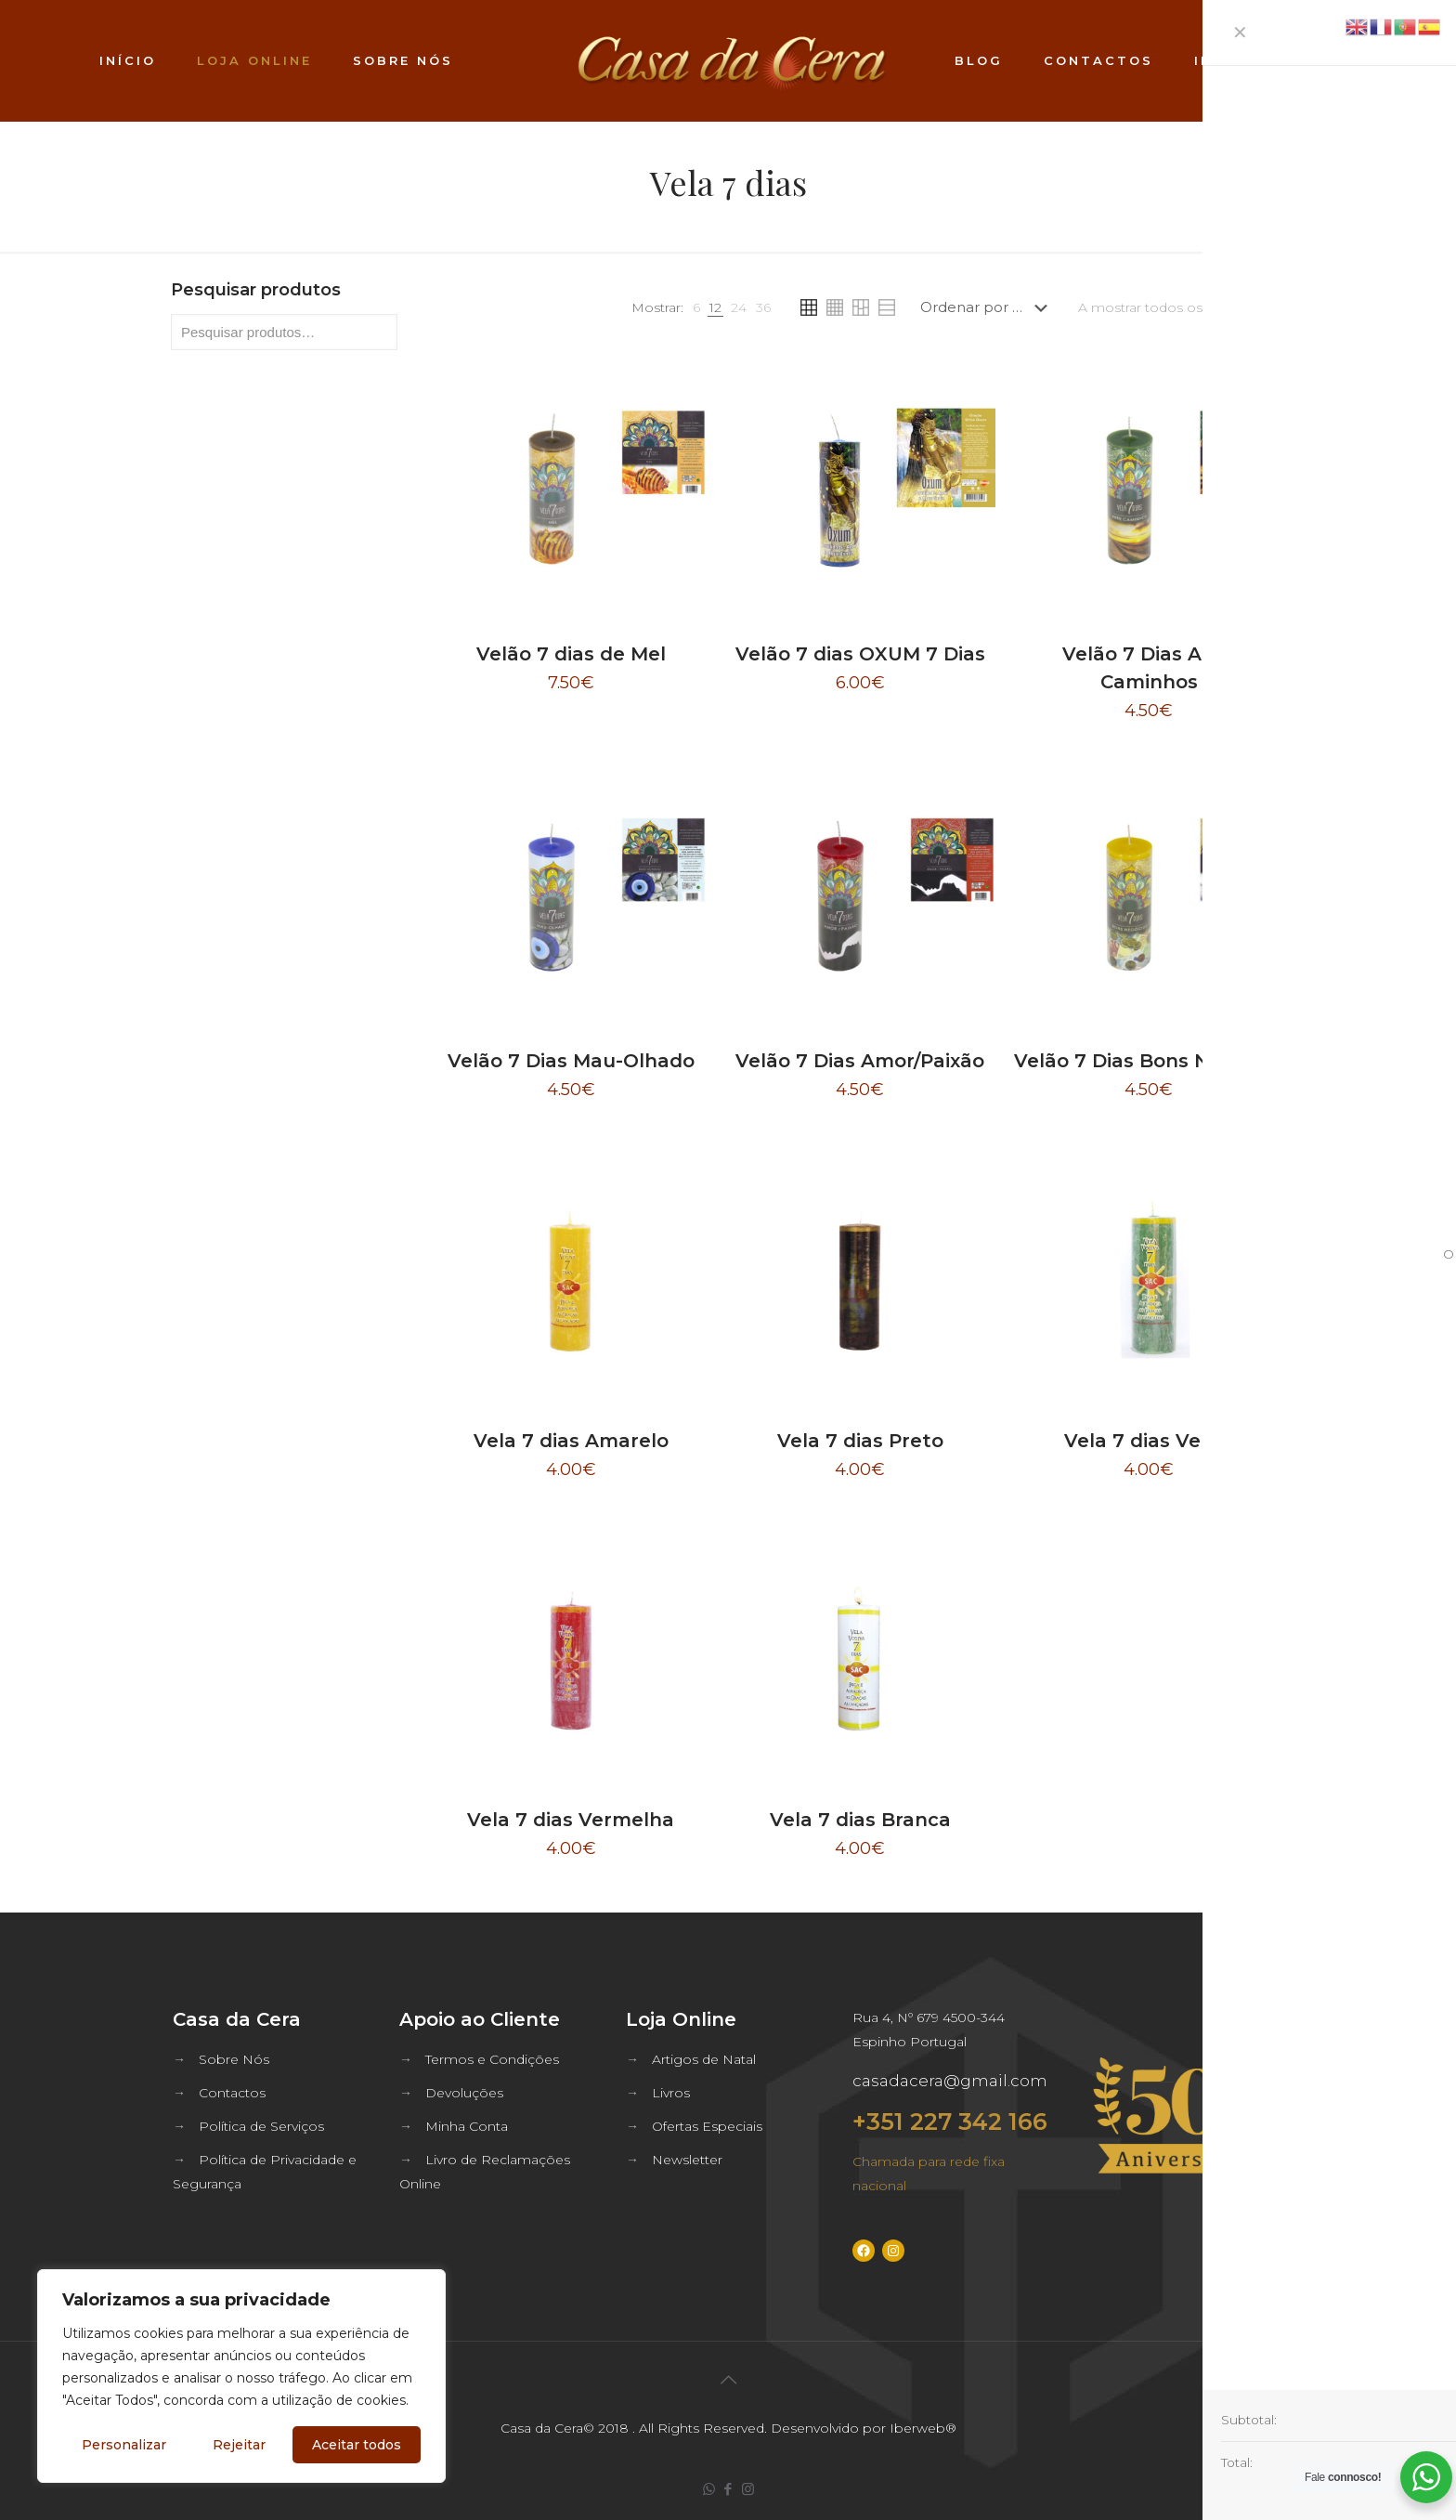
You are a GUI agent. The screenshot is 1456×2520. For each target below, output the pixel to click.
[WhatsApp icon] (709, 2489)
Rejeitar (239, 2444)
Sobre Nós (234, 2059)
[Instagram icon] (748, 2489)
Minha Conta (466, 2126)
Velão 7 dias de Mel (571, 654)
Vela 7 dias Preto (860, 1441)
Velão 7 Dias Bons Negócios (1149, 1061)
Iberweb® (923, 2428)
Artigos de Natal (704, 2059)
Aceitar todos (356, 2444)
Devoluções (464, 2092)
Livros (671, 2092)
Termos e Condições (492, 2059)
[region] (241, 2376)
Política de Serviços (261, 2126)
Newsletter (687, 2159)
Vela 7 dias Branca (860, 1819)
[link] (696, 307)
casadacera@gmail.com (949, 2080)
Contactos (232, 2092)
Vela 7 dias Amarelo (571, 1441)
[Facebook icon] (728, 2489)
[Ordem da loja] (987, 307)
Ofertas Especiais (707, 2126)
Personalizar (124, 2444)
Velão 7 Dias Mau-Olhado (571, 1061)
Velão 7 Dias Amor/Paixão (859, 1061)
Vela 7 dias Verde (1149, 1441)
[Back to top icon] (728, 2379)
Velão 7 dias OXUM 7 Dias (860, 654)
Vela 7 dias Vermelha (570, 1819)
